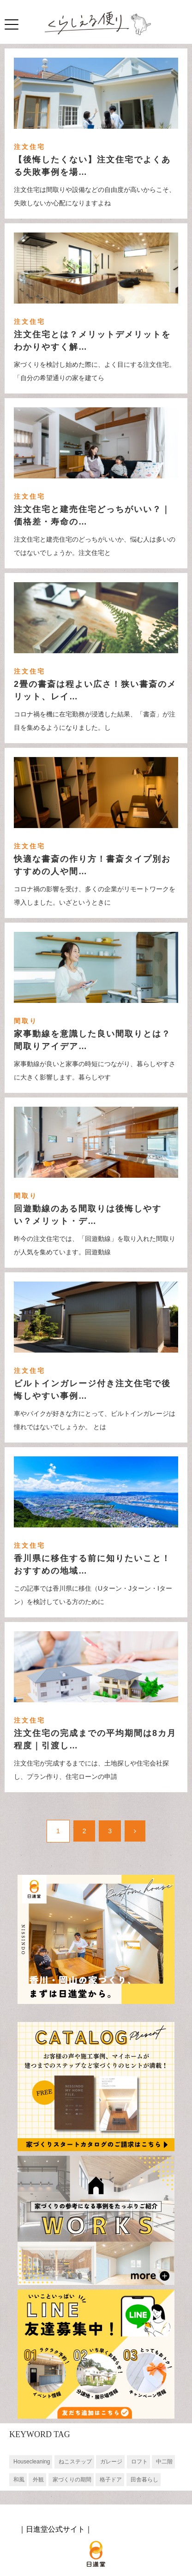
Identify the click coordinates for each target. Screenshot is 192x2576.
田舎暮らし (144, 2479)
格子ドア (111, 2479)
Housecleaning (31, 2461)
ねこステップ (75, 2461)
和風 (18, 2479)
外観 (38, 2479)
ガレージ (111, 2461)
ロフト (139, 2461)
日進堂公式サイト (55, 2529)
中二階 (164, 2461)
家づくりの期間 (72, 2479)
